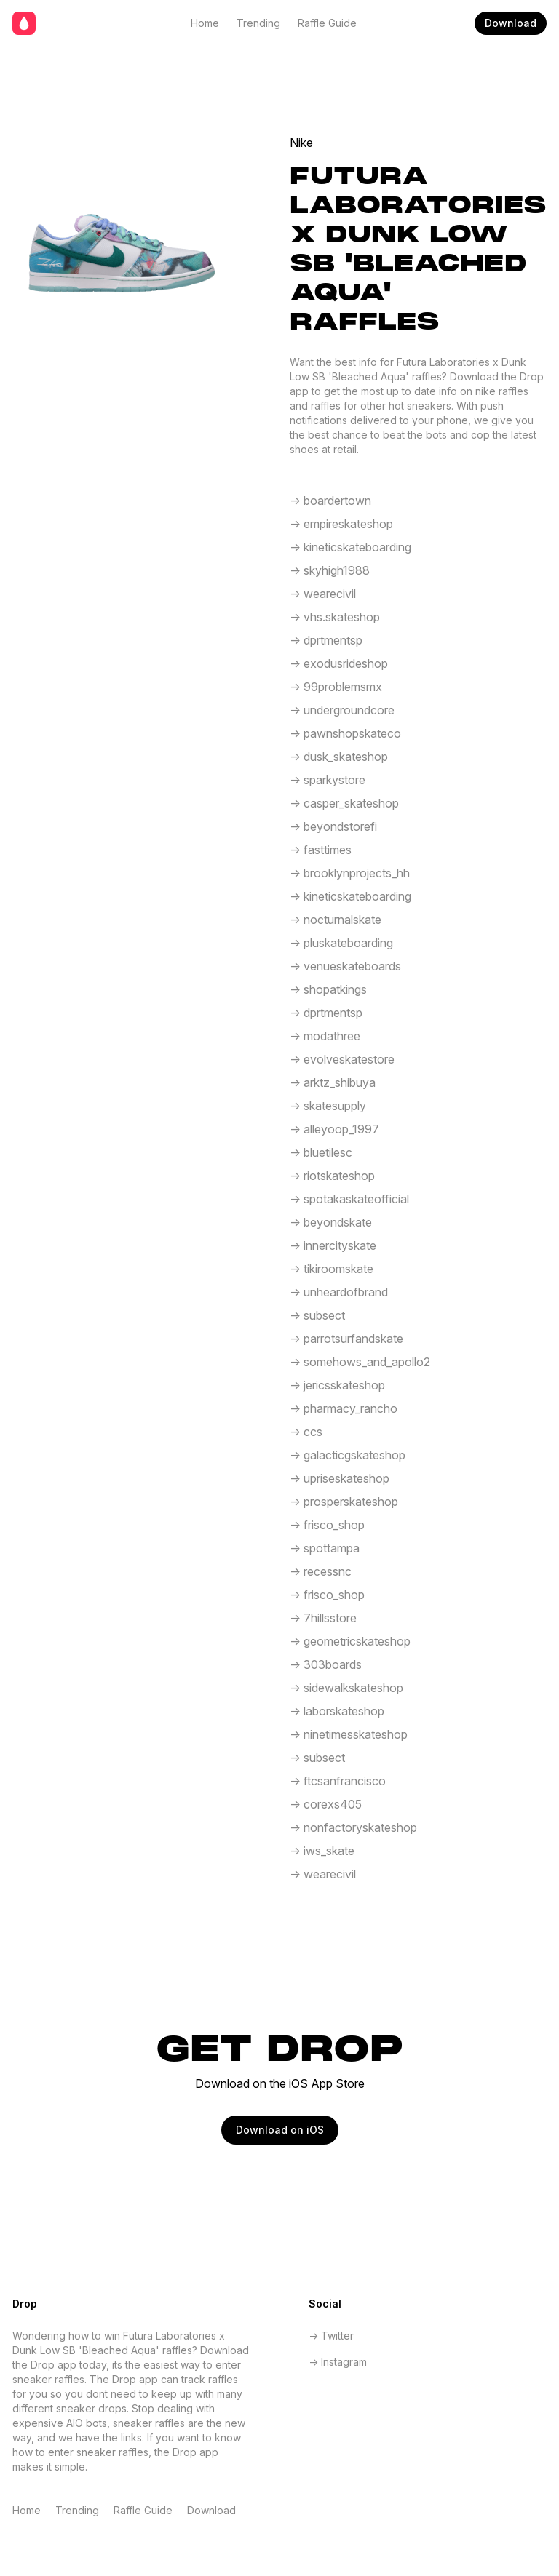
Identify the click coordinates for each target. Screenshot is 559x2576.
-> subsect (317, 1315)
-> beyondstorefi (333, 826)
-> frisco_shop (327, 1525)
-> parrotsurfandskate (346, 1338)
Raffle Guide (327, 23)
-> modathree (325, 1036)
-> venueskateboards (345, 966)
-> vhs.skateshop (335, 617)
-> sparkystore (327, 780)
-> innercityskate (333, 1245)
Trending (258, 23)
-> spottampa (325, 1548)
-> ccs (306, 1431)
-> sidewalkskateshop (346, 1687)
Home (205, 23)
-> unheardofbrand (339, 1292)
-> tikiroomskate (331, 1268)
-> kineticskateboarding (350, 547)
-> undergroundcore (342, 710)
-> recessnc (321, 1571)
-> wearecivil (323, 593)
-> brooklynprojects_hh (350, 873)
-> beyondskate (331, 1222)
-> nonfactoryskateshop (353, 1827)
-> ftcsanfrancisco (338, 1781)
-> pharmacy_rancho (343, 1408)
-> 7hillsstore (323, 1618)
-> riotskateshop (332, 1175)
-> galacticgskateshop (347, 1455)
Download (510, 23)
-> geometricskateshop (350, 1641)
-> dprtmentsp (326, 640)
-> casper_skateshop (344, 803)
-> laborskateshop (337, 1711)
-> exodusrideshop (339, 663)
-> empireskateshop (341, 524)
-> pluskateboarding (341, 943)
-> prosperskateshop (344, 1501)
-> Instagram (338, 2362)
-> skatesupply (328, 1105)
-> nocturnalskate (335, 919)
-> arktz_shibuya (333, 1082)
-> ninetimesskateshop (349, 1734)
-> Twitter (331, 2335)
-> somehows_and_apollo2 (360, 1362)
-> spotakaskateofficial (349, 1199)
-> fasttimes (321, 849)
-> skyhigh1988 (330, 570)
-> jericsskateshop (337, 1385)
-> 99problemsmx (336, 686)
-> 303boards (326, 1664)
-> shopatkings (328, 989)
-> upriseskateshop (339, 1478)
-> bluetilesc (321, 1152)
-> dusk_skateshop (339, 756)
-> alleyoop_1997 (334, 1129)
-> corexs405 (326, 1804)
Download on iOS (280, 2130)
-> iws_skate (322, 1850)
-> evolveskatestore (342, 1059)
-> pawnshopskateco (345, 733)
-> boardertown (330, 500)
